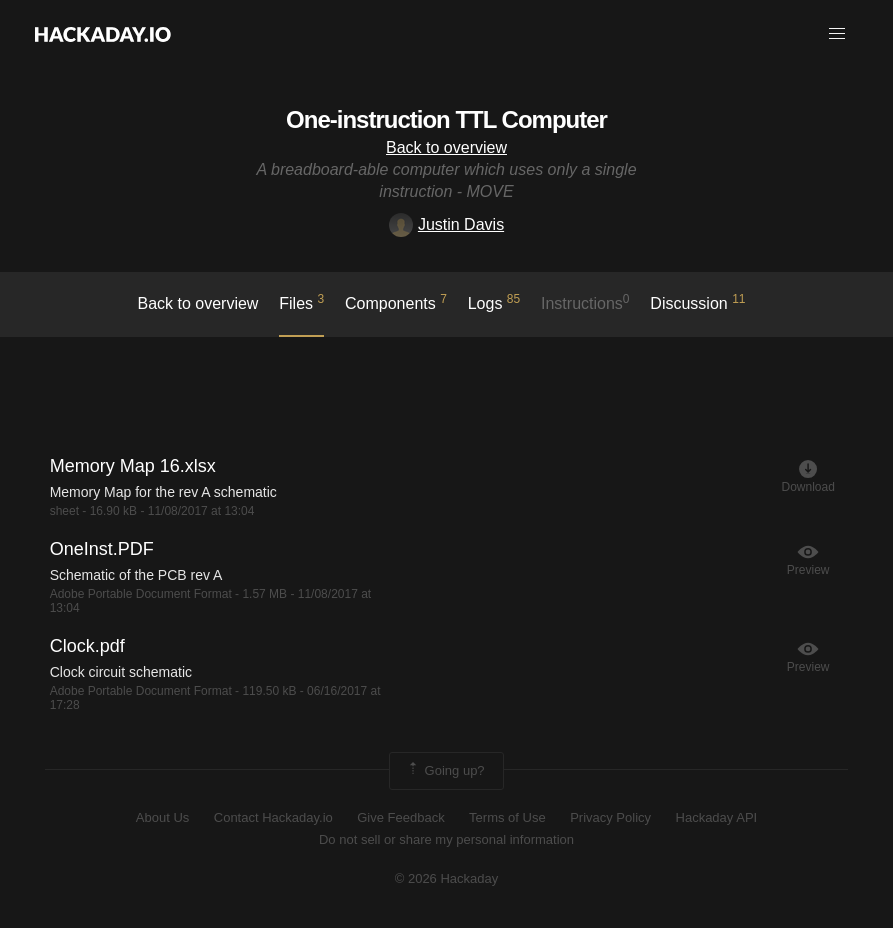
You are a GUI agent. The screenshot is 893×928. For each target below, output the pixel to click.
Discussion (697, 302)
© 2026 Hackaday (447, 878)
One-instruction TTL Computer (446, 119)
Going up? (445, 771)
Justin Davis (446, 224)
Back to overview (446, 147)
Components (396, 302)
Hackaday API (717, 817)
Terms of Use (507, 817)
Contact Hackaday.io (273, 817)
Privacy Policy (610, 817)
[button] (837, 34)
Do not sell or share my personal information (446, 839)
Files (301, 302)
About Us (162, 817)
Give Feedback (400, 817)
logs (494, 302)
